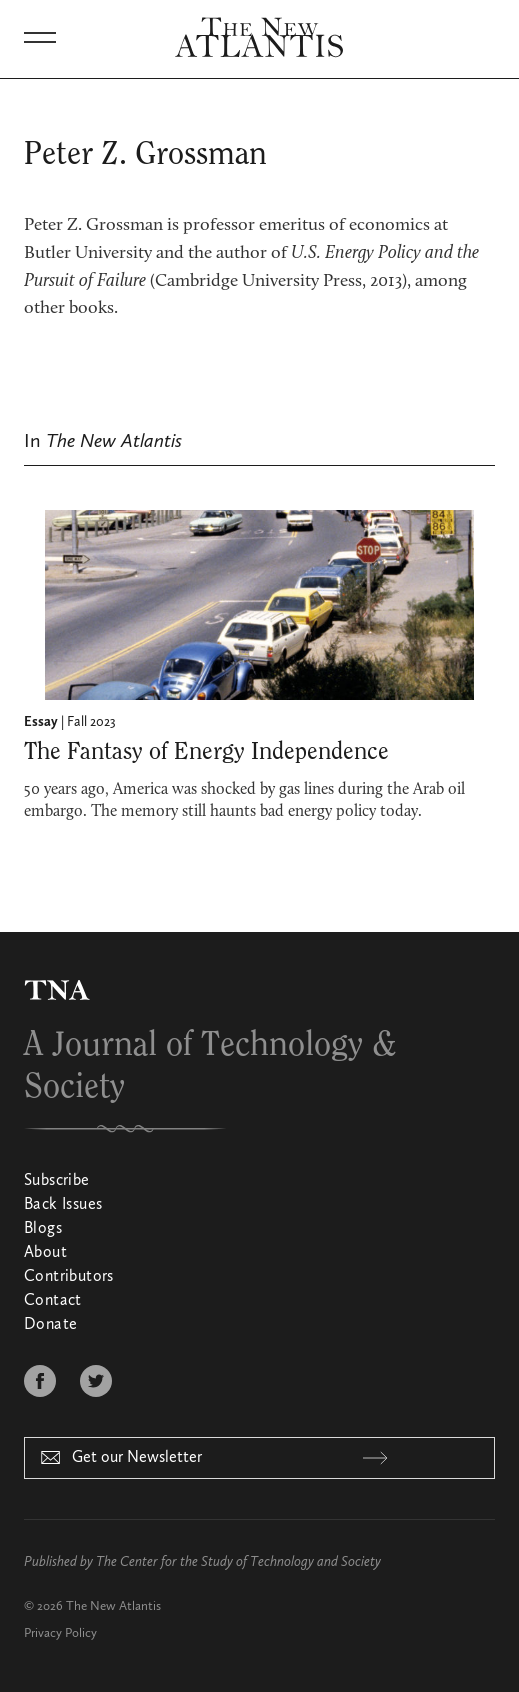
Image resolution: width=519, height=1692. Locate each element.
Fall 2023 (91, 722)
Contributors (69, 1277)
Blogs (43, 1229)
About (45, 1253)
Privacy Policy (60, 1633)
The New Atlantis (113, 1606)
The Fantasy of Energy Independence (206, 752)
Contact (53, 1301)
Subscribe (57, 1181)
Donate (50, 1325)
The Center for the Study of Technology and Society (238, 1562)
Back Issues (63, 1205)
